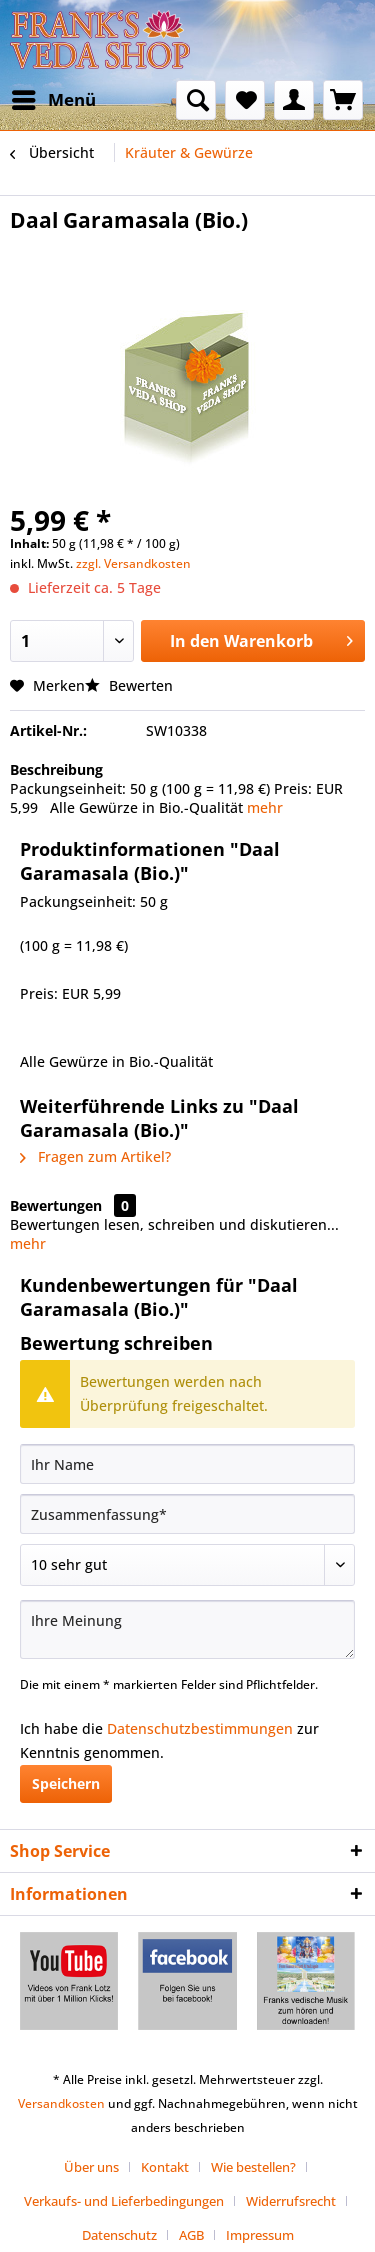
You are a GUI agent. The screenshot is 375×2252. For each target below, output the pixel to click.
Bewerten (129, 685)
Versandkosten (61, 2103)
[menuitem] (53, 100)
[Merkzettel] (245, 100)
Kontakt (165, 2167)
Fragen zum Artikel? (95, 1156)
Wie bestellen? (253, 2167)
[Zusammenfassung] (187, 1514)
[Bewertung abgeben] (187, 1565)
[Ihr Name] (187, 1464)
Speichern (66, 1783)
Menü (54, 97)
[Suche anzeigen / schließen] (196, 100)
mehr (265, 807)
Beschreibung (56, 769)
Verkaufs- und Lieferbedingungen (124, 2201)
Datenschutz (119, 2235)
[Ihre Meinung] (187, 1629)
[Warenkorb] (343, 100)
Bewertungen (56, 1205)
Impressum (260, 2235)
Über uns (91, 2167)
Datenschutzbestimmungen (200, 1728)
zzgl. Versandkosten (133, 563)
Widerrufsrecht (291, 2201)
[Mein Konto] (294, 100)
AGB (191, 2235)
